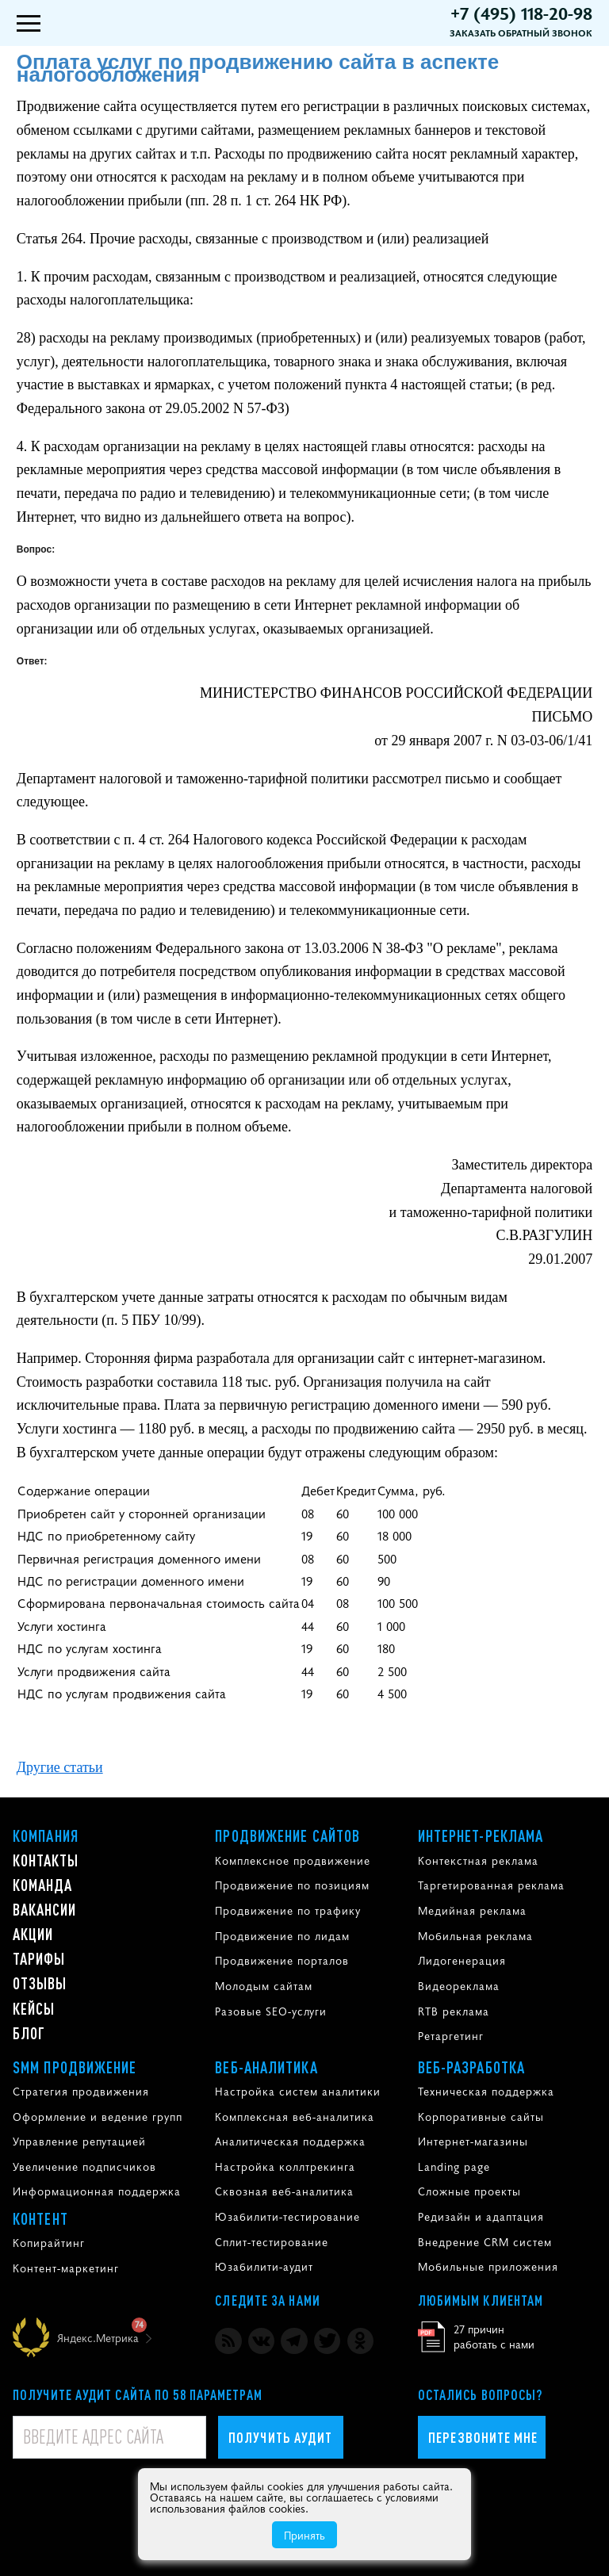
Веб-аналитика (266, 2067)
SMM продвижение (75, 2067)
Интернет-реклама (481, 1835)
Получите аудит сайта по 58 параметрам (137, 2394)
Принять (304, 2535)
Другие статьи (60, 1767)
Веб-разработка (471, 2067)
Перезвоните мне (483, 2437)
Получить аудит (280, 2437)
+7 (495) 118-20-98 (521, 12)
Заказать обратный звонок (521, 33)
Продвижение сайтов (287, 1835)
